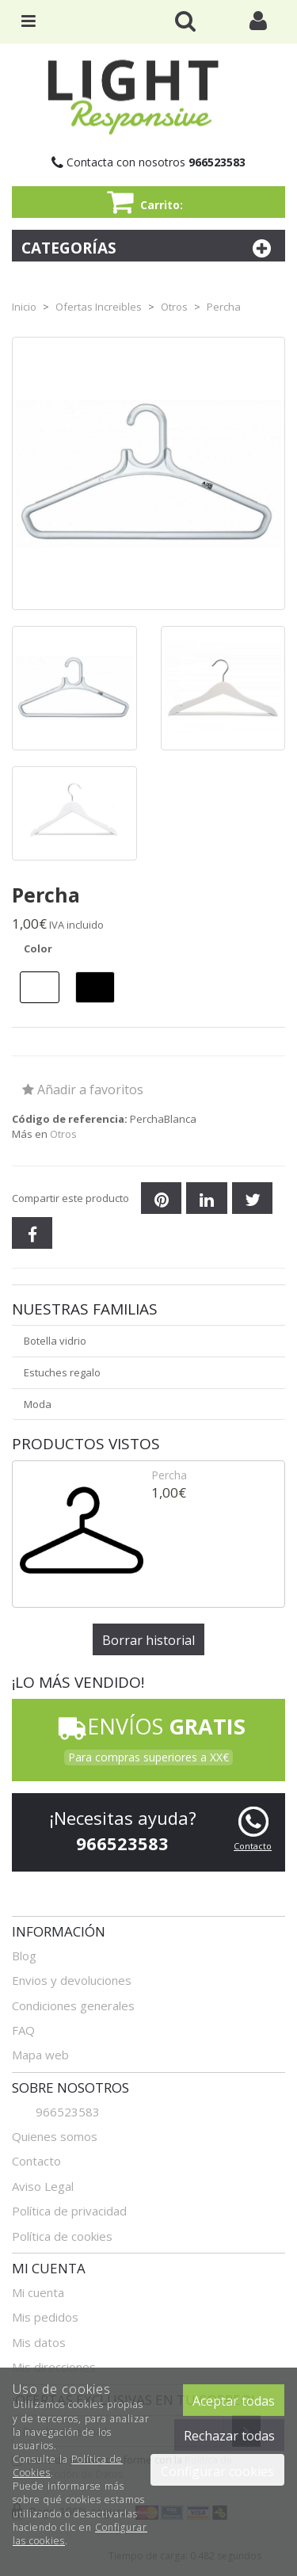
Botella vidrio (55, 1341)
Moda (37, 1404)
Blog (24, 1955)
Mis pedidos (45, 2317)
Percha (169, 1475)
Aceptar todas (233, 2401)
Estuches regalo (62, 1372)
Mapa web (40, 2055)
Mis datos (39, 2342)
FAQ (23, 2030)
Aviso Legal (43, 2186)
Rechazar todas (229, 2435)
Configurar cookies (217, 2471)
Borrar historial (148, 1640)
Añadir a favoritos (82, 1089)
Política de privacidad (69, 2211)
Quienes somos (54, 2136)
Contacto (253, 1846)
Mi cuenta (38, 2292)
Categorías (148, 248)
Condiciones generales (73, 2005)
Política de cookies (62, 2236)
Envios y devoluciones (71, 1980)
